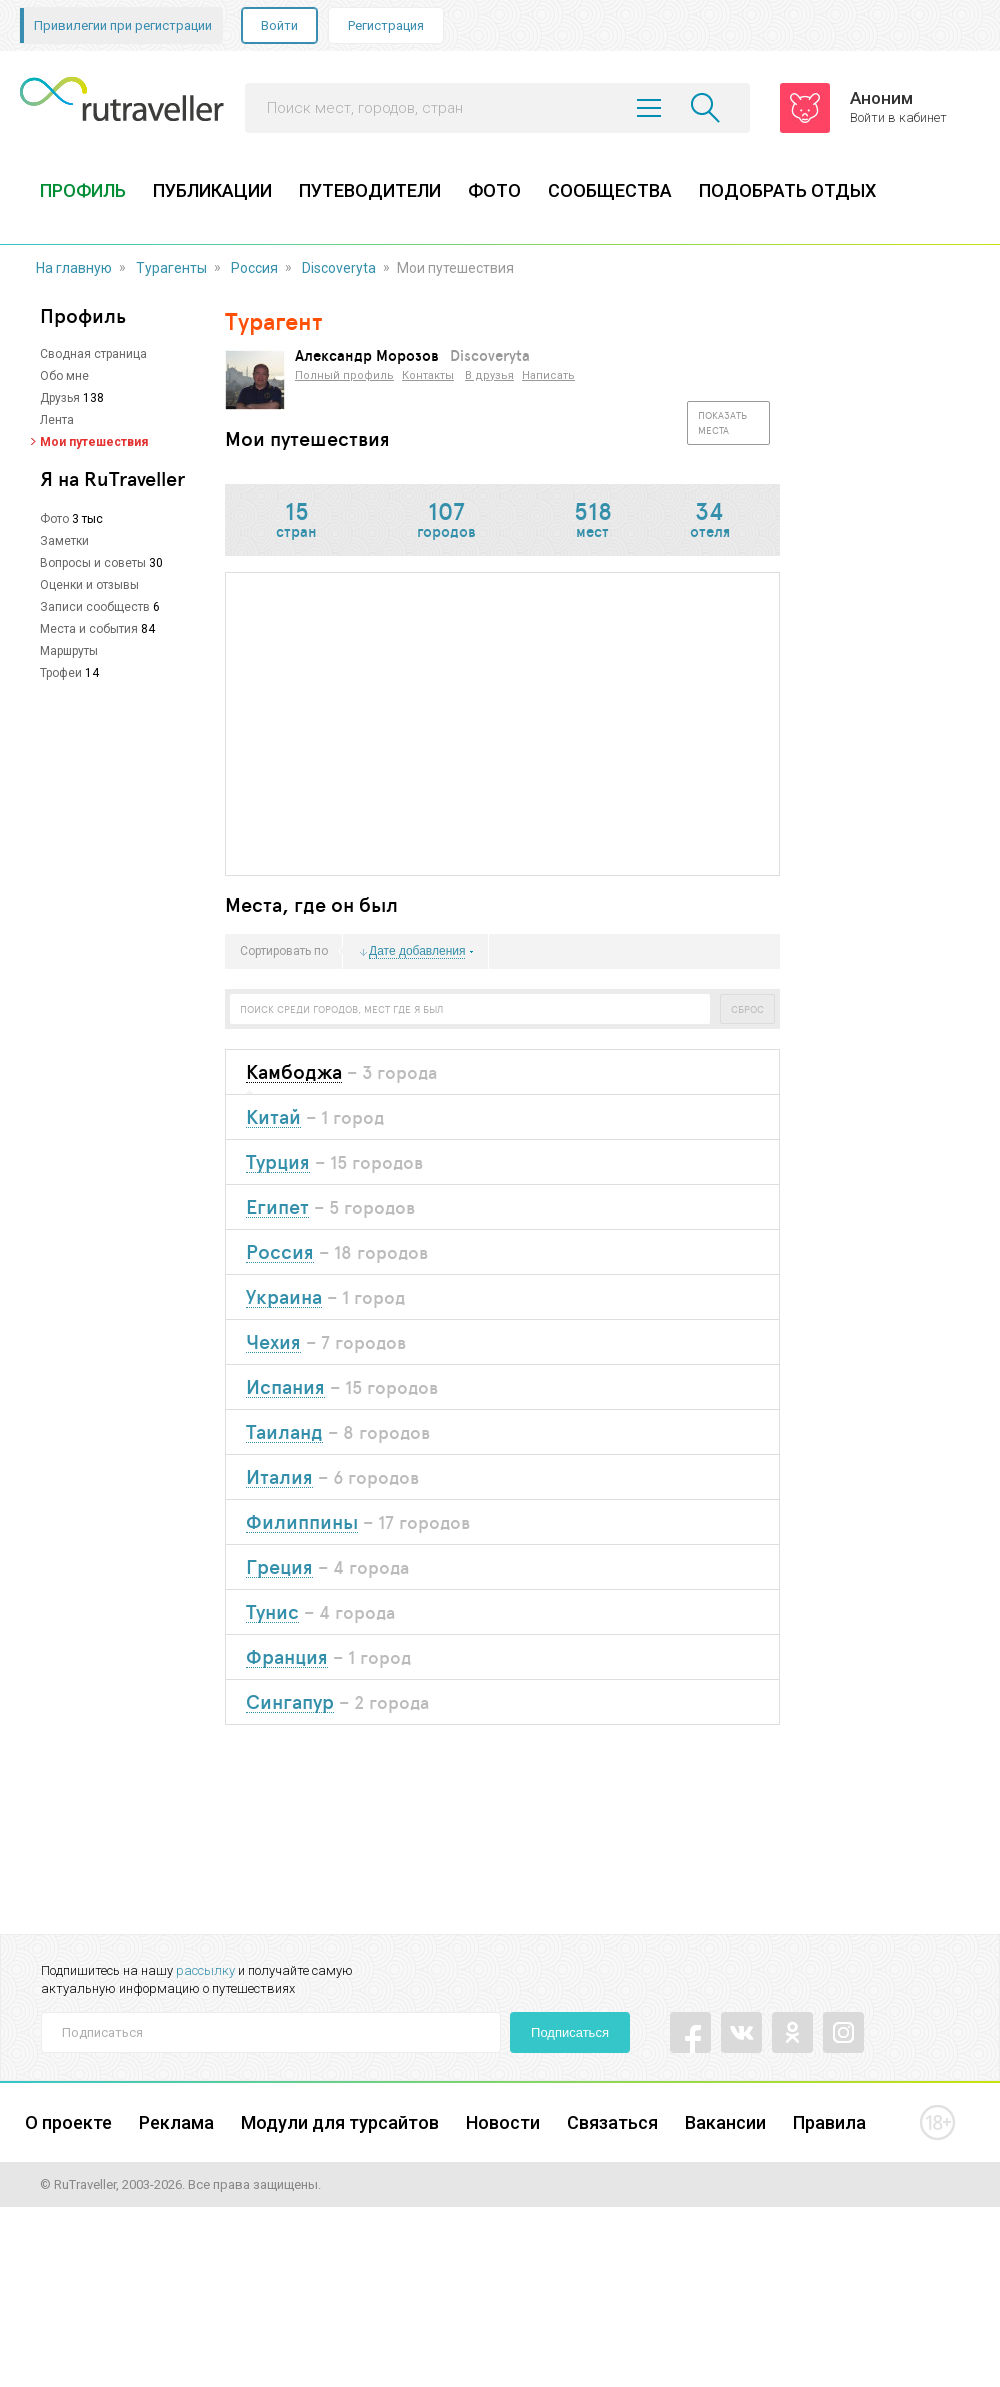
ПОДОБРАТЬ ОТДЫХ (787, 190)
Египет (277, 1207)
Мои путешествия (94, 442)
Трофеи (61, 673)
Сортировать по (284, 952)
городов (446, 521)
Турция (278, 1162)
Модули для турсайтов (340, 2122)
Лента (57, 420)
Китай (273, 1117)
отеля (710, 521)
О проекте (68, 2122)
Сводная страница (93, 354)
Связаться (612, 2122)
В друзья (489, 375)
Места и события (89, 629)
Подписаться (570, 2032)
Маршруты (69, 651)
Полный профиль (344, 375)
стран (296, 521)
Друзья (60, 398)
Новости (503, 2122)
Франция (287, 1657)
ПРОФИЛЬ (83, 190)
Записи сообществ (95, 607)
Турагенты (171, 268)
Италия (279, 1477)
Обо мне (64, 376)
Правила (829, 2122)
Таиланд (284, 1432)
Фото (54, 519)
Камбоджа (294, 1072)
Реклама (176, 2122)
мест (593, 521)
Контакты (428, 375)
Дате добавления (417, 951)
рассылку (205, 1970)
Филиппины (302, 1522)
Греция (279, 1567)
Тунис (272, 1612)
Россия (254, 268)
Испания (285, 1387)
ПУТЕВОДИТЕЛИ (370, 190)
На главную (74, 268)
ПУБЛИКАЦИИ (212, 190)
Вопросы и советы (93, 563)
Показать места (722, 422)
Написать (548, 375)
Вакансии (725, 2122)
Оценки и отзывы (89, 585)
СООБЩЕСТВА (610, 190)
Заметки (64, 541)
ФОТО (494, 190)
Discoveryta (339, 268)
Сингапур (290, 1702)
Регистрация (386, 25)
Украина (284, 1297)
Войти (279, 25)
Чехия (273, 1342)
